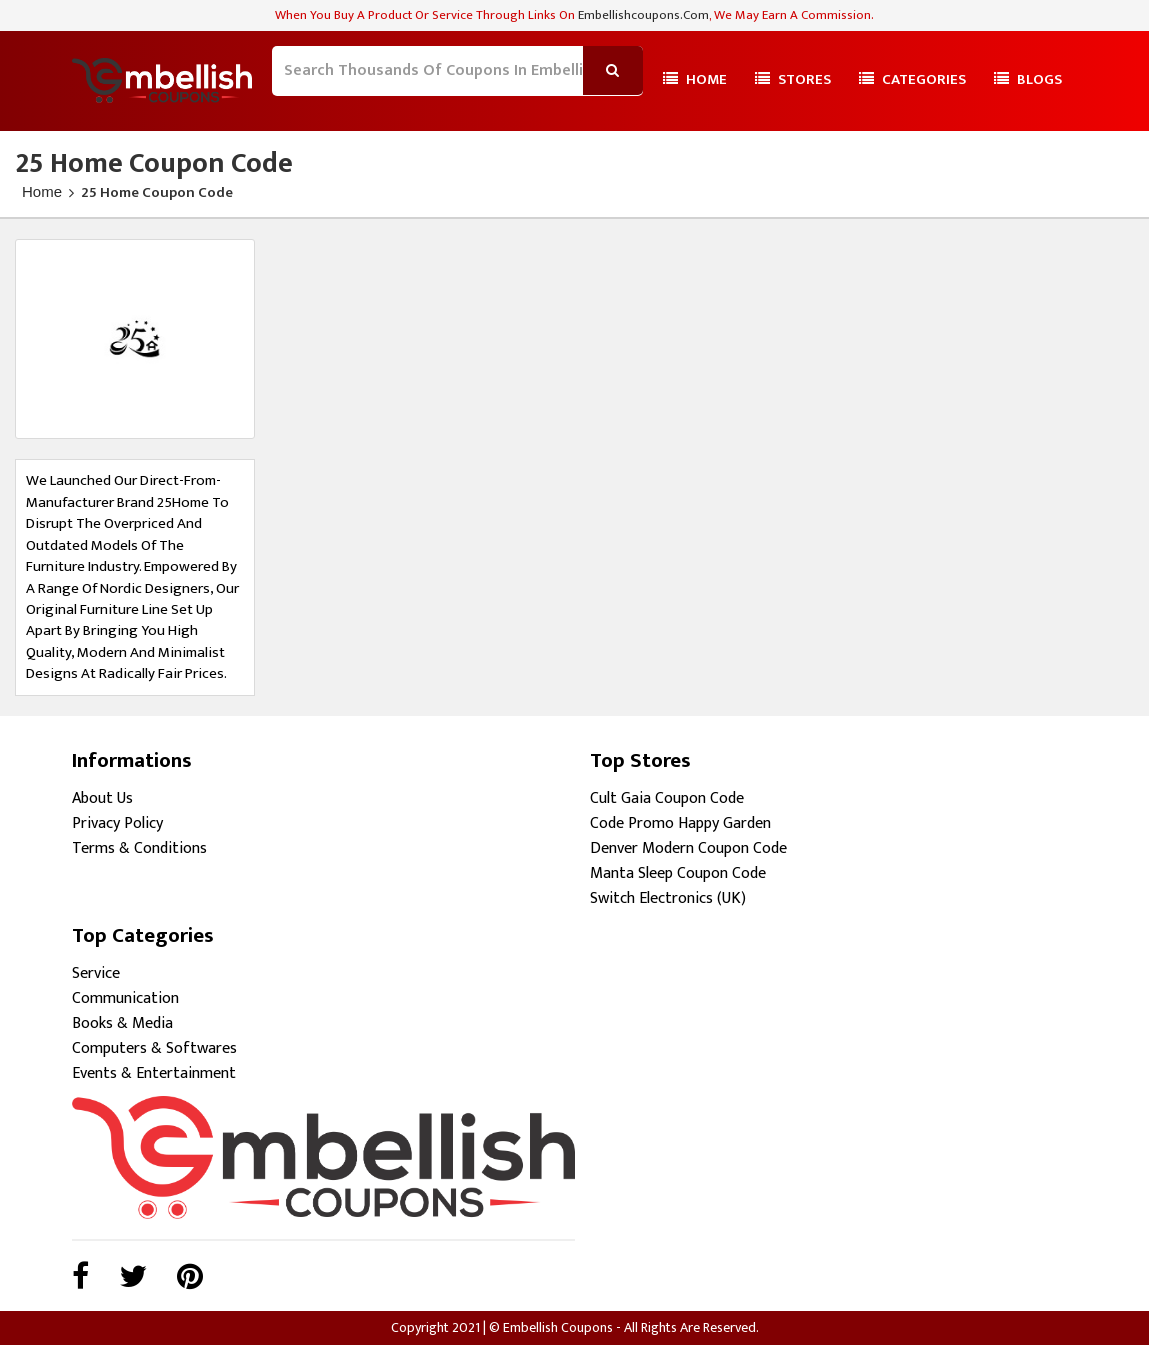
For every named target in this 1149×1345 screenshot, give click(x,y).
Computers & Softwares (154, 1048)
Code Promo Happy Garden (680, 823)
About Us (102, 798)
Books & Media (122, 1023)
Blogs (1028, 79)
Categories (912, 79)
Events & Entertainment (154, 1073)
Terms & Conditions (139, 848)
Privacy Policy (117, 823)
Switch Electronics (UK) (668, 898)
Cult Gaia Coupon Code (667, 798)
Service (96, 973)
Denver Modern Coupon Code (688, 848)
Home (695, 79)
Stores (793, 79)
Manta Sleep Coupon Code (678, 873)
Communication (125, 998)
